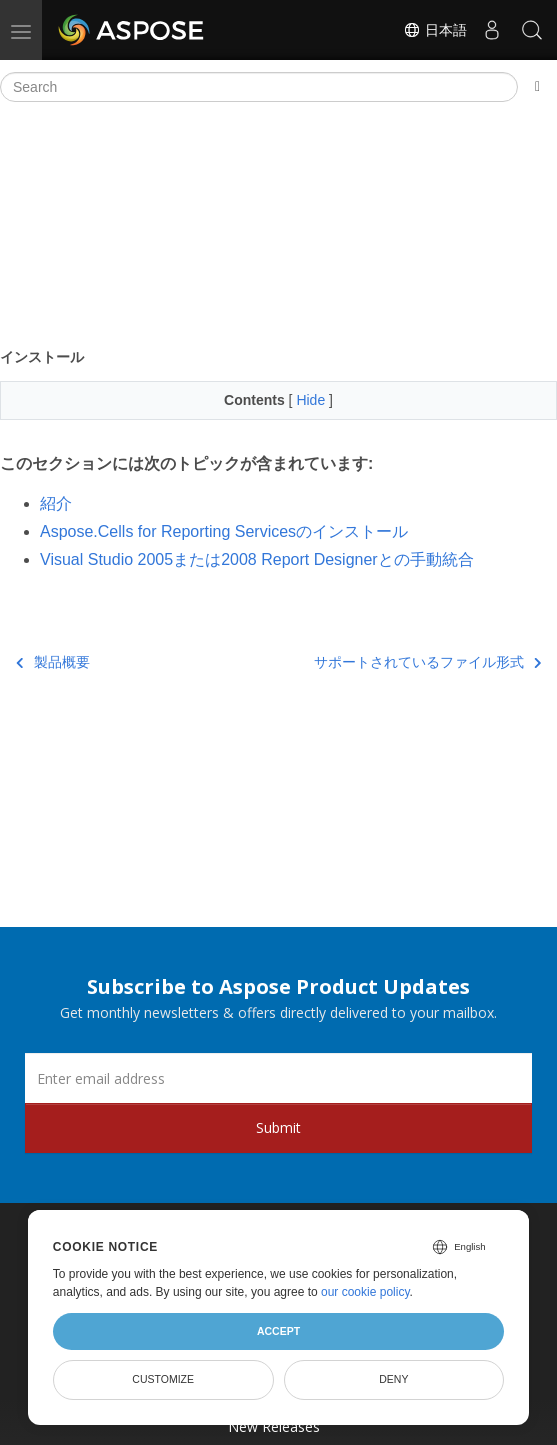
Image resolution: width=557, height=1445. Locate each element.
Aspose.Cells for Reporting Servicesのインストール (224, 531)
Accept (278, 1331)
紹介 (56, 503)
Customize (163, 1379)
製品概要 (53, 662)
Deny (393, 1379)
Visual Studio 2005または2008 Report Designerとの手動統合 (257, 559)
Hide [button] (312, 400)
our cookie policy (365, 1292)
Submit (278, 1127)
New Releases (274, 1426)
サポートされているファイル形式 (428, 662)
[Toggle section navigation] (537, 87)
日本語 (435, 30)
